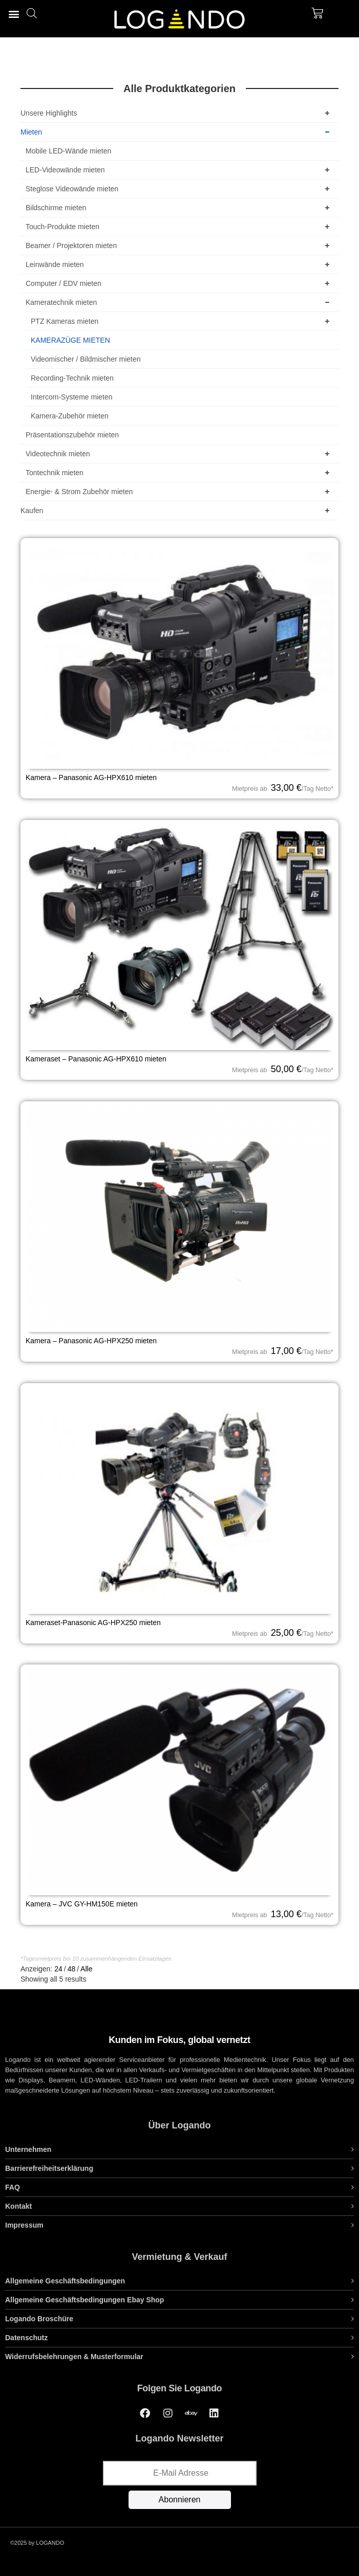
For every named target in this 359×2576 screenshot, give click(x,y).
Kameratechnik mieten (179, 302)
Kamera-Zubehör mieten (70, 416)
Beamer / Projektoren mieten (179, 245)
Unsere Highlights (176, 113)
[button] (13, 13)
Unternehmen (28, 2149)
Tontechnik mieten (179, 473)
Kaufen (176, 510)
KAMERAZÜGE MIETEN (70, 340)
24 (58, 1969)
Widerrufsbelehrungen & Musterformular (74, 2356)
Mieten (176, 132)
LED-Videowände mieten (179, 170)
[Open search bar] (32, 13)
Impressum (24, 2225)
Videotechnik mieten (179, 454)
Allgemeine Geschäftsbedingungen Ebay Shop (84, 2300)
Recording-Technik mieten (72, 378)
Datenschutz (26, 2338)
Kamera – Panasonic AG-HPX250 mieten (91, 1341)
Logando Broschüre (39, 2319)
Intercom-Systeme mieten (72, 397)
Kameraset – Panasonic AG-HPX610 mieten (96, 1059)
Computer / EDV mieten (179, 283)
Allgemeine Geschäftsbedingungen (65, 2281)
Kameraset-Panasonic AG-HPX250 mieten (93, 1622)
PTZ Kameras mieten (182, 321)
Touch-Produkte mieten (179, 227)
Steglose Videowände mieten (179, 189)
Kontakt (18, 2206)
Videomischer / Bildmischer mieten (86, 359)
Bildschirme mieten (179, 208)
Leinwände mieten (179, 264)
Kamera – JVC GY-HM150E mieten (82, 1904)
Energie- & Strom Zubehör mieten (179, 491)
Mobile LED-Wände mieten (68, 151)
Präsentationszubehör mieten (72, 435)
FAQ (12, 2187)
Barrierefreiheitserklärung (49, 2168)
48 (72, 1969)
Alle (86, 1969)
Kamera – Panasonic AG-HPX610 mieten (91, 777)
